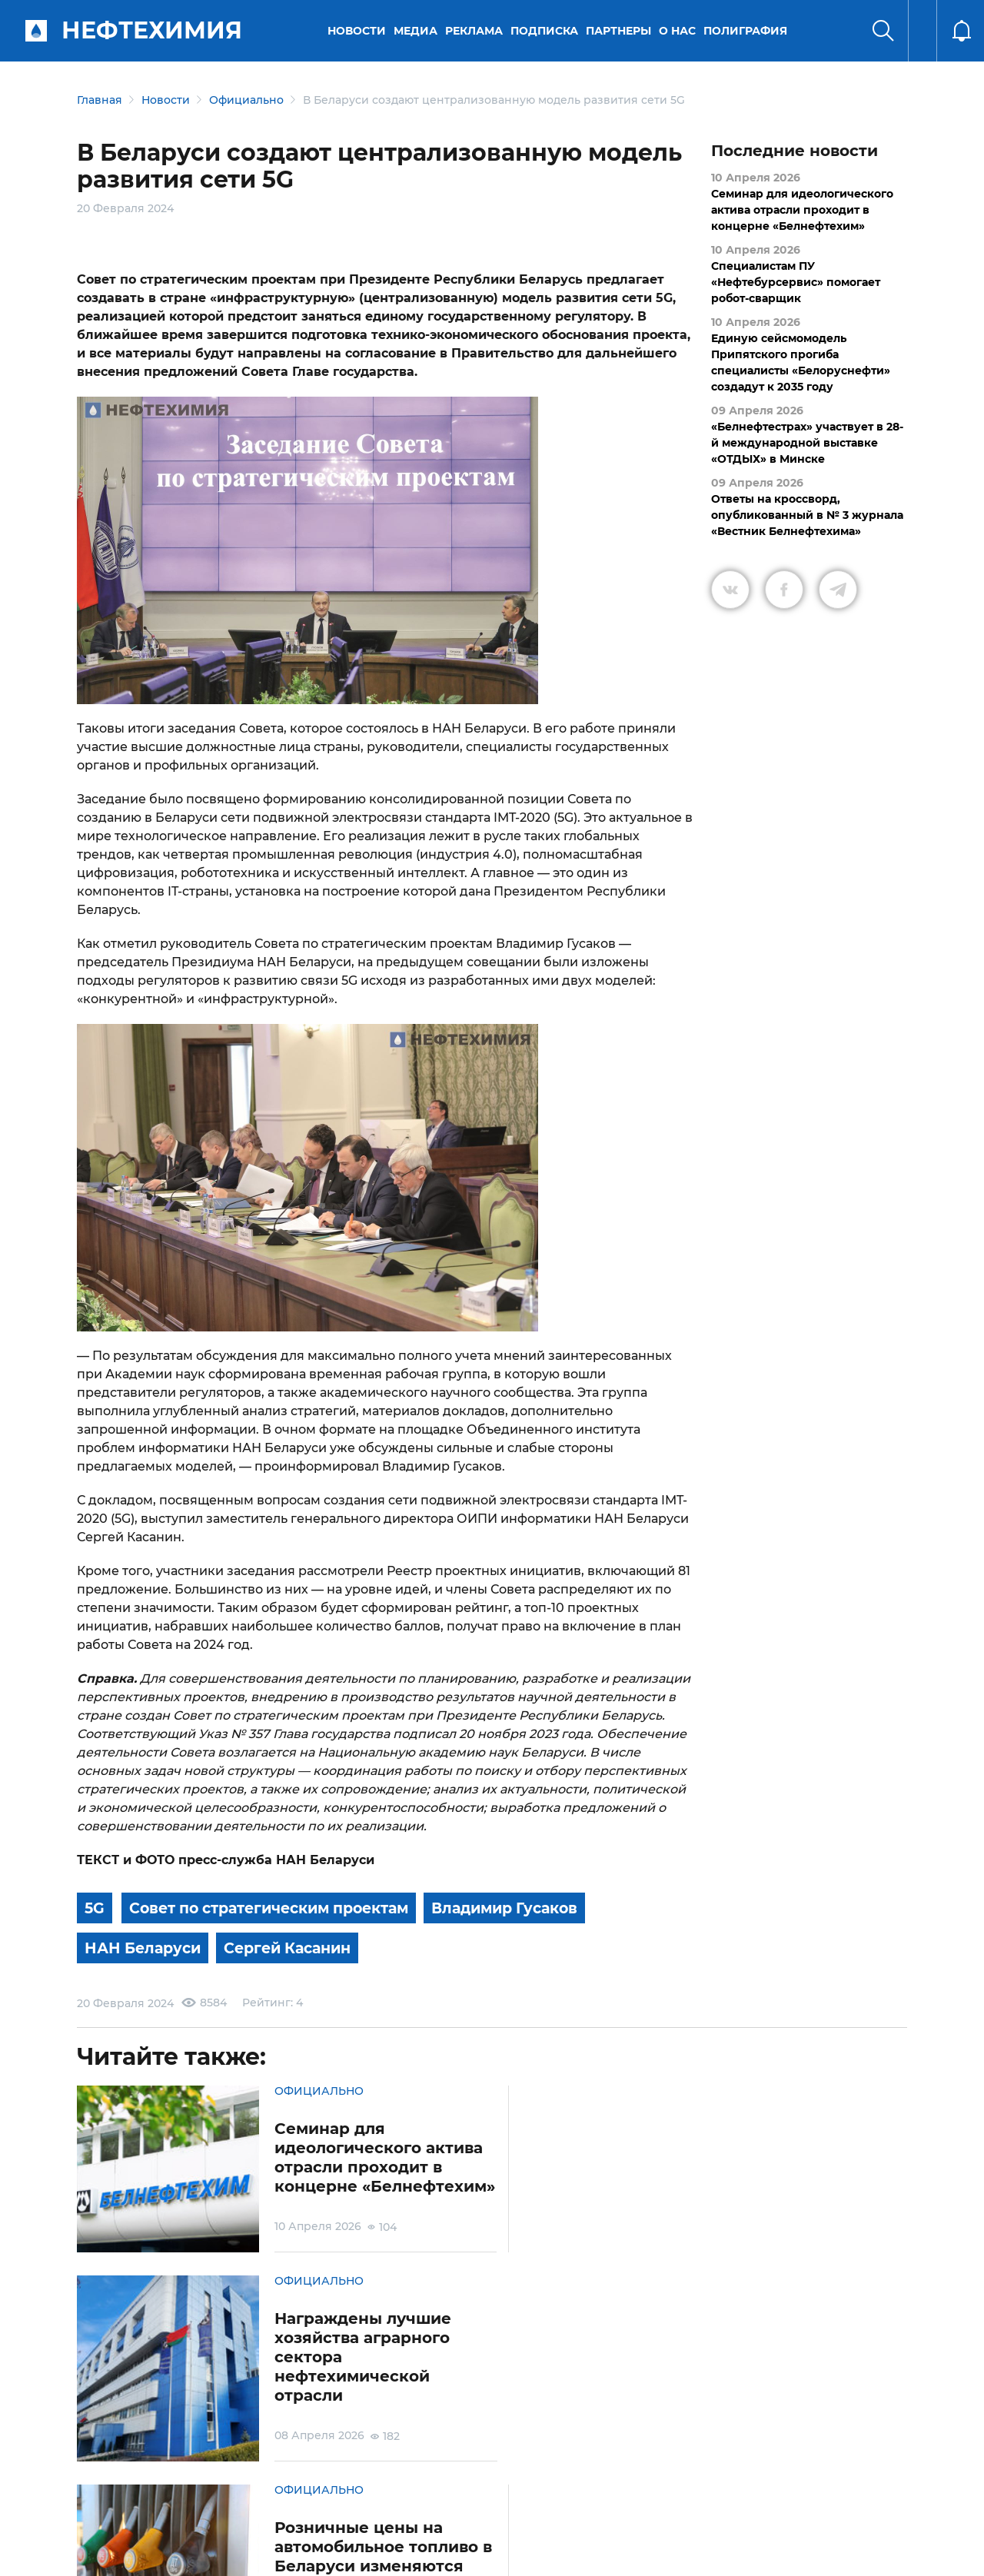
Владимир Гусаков (532, 1908)
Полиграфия (747, 31)
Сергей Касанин (298, 1946)
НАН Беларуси (146, 1946)
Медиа (417, 31)
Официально (246, 100)
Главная (99, 100)
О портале (88, 2490)
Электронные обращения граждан (418, 2489)
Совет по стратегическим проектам (279, 1908)
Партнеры (620, 31)
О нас (678, 31)
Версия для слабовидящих (686, 2490)
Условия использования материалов (172, 2489)
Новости (358, 31)
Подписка (546, 31)
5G (95, 1908)
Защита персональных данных (305, 2489)
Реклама (475, 31)
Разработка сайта (796, 2552)
